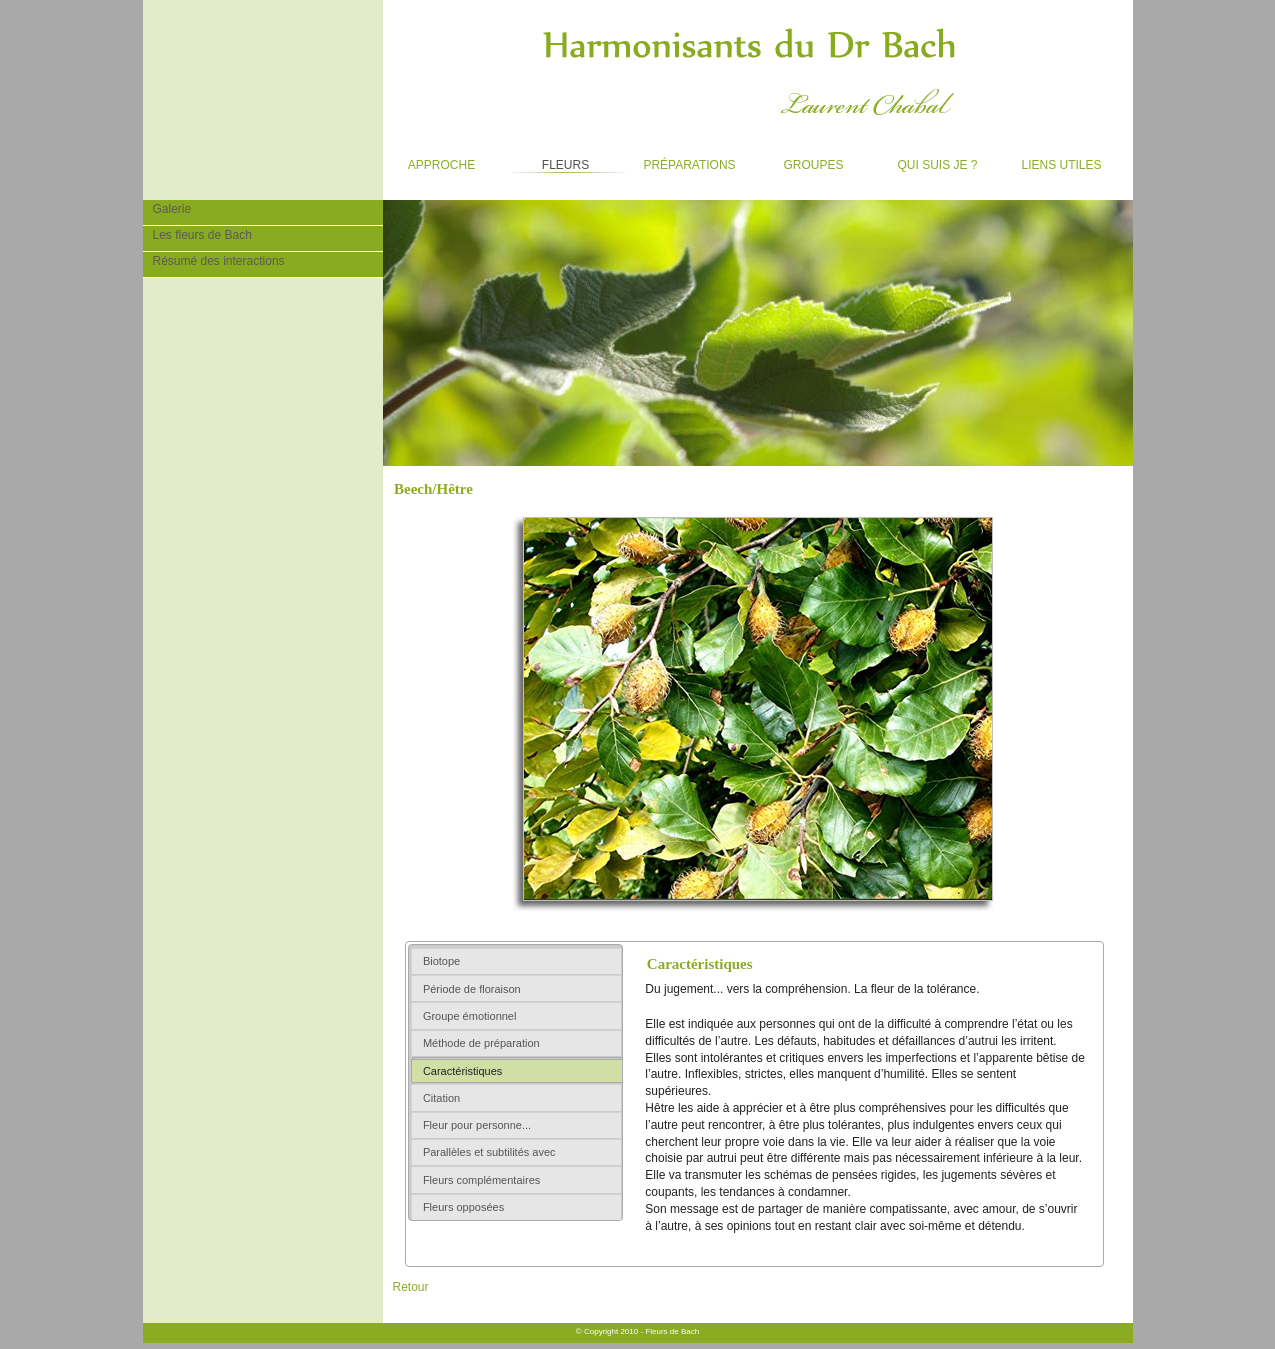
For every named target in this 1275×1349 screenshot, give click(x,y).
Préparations (683, 161)
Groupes (799, 161)
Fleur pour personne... (477, 1125)
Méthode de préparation (481, 1043)
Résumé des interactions (214, 260)
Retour (411, 1287)
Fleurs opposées (463, 1207)
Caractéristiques (462, 1071)
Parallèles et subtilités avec (489, 1152)
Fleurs (548, 161)
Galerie (167, 208)
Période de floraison (472, 989)
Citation (441, 1098)
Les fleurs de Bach (197, 234)
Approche (429, 161)
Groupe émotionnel (470, 1016)
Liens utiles (1052, 161)
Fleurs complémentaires (481, 1180)
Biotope (441, 961)
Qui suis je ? (928, 161)
